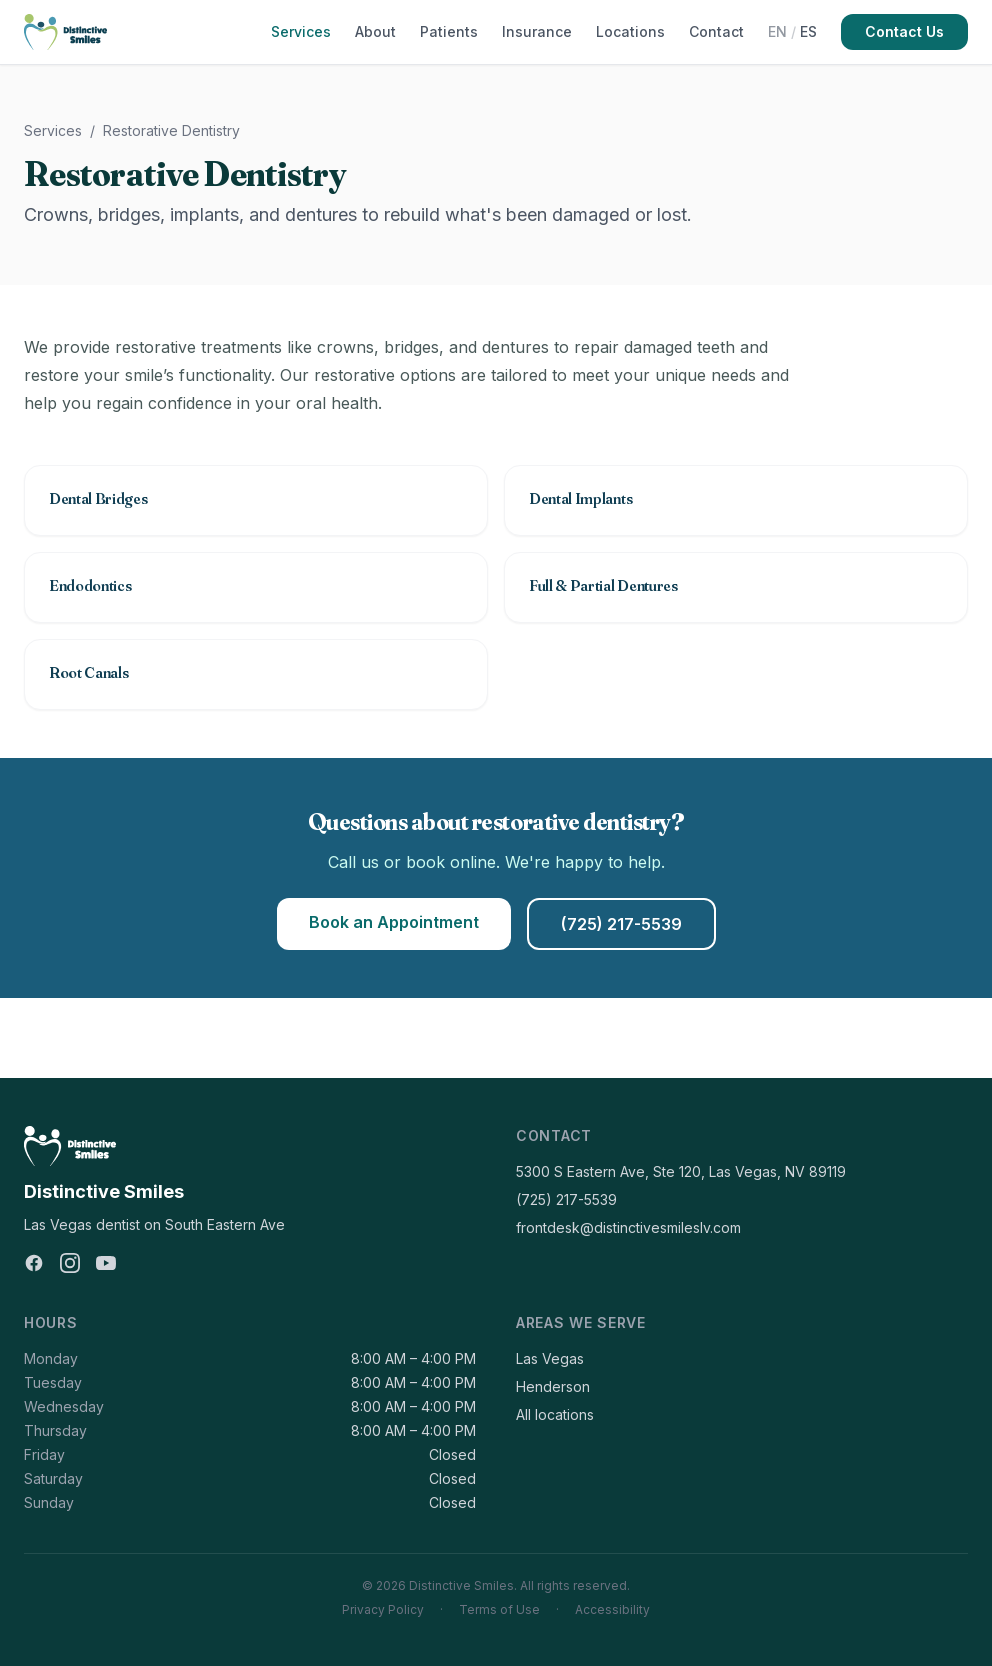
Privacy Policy (383, 1609)
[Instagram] (70, 1263)
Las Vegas (550, 1358)
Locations (630, 31)
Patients (449, 31)
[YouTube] (106, 1263)
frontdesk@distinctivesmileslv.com (628, 1227)
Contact (716, 31)
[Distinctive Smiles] (65, 32)
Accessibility (612, 1609)
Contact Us (904, 31)
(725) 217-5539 (621, 924)
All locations (555, 1414)
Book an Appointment (394, 922)
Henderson (553, 1386)
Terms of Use (499, 1609)
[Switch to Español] (792, 32)
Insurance (537, 31)
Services (301, 31)
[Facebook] (34, 1263)
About (375, 31)
